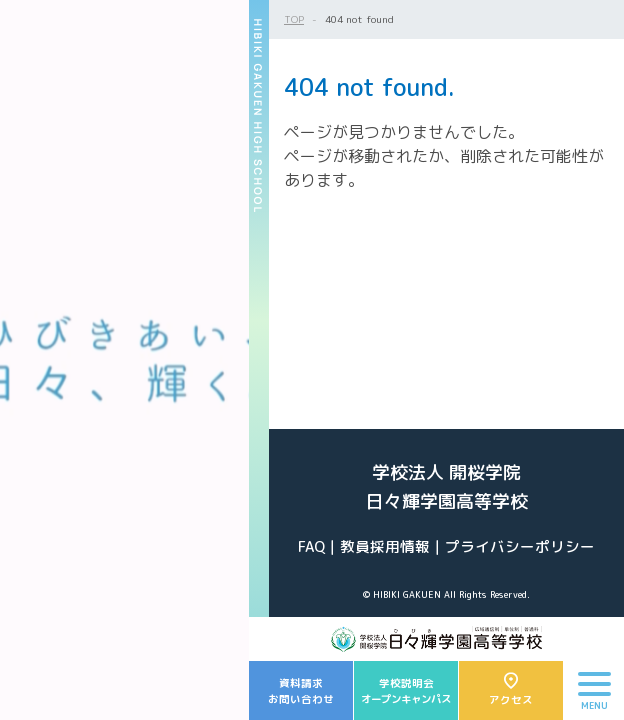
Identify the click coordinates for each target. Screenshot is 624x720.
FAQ (311, 546)
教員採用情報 (385, 546)
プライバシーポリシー (520, 546)
